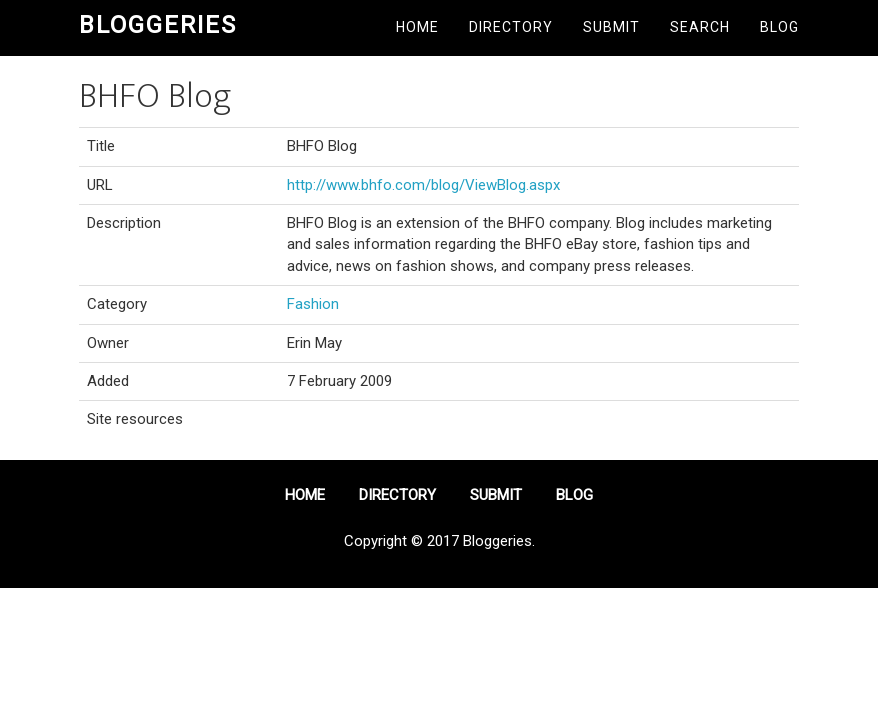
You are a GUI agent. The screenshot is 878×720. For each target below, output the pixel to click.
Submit (611, 27)
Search (700, 27)
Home (417, 27)
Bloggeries (158, 25)
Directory (511, 27)
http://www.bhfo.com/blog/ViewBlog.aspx (423, 185)
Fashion (313, 304)
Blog (779, 27)
